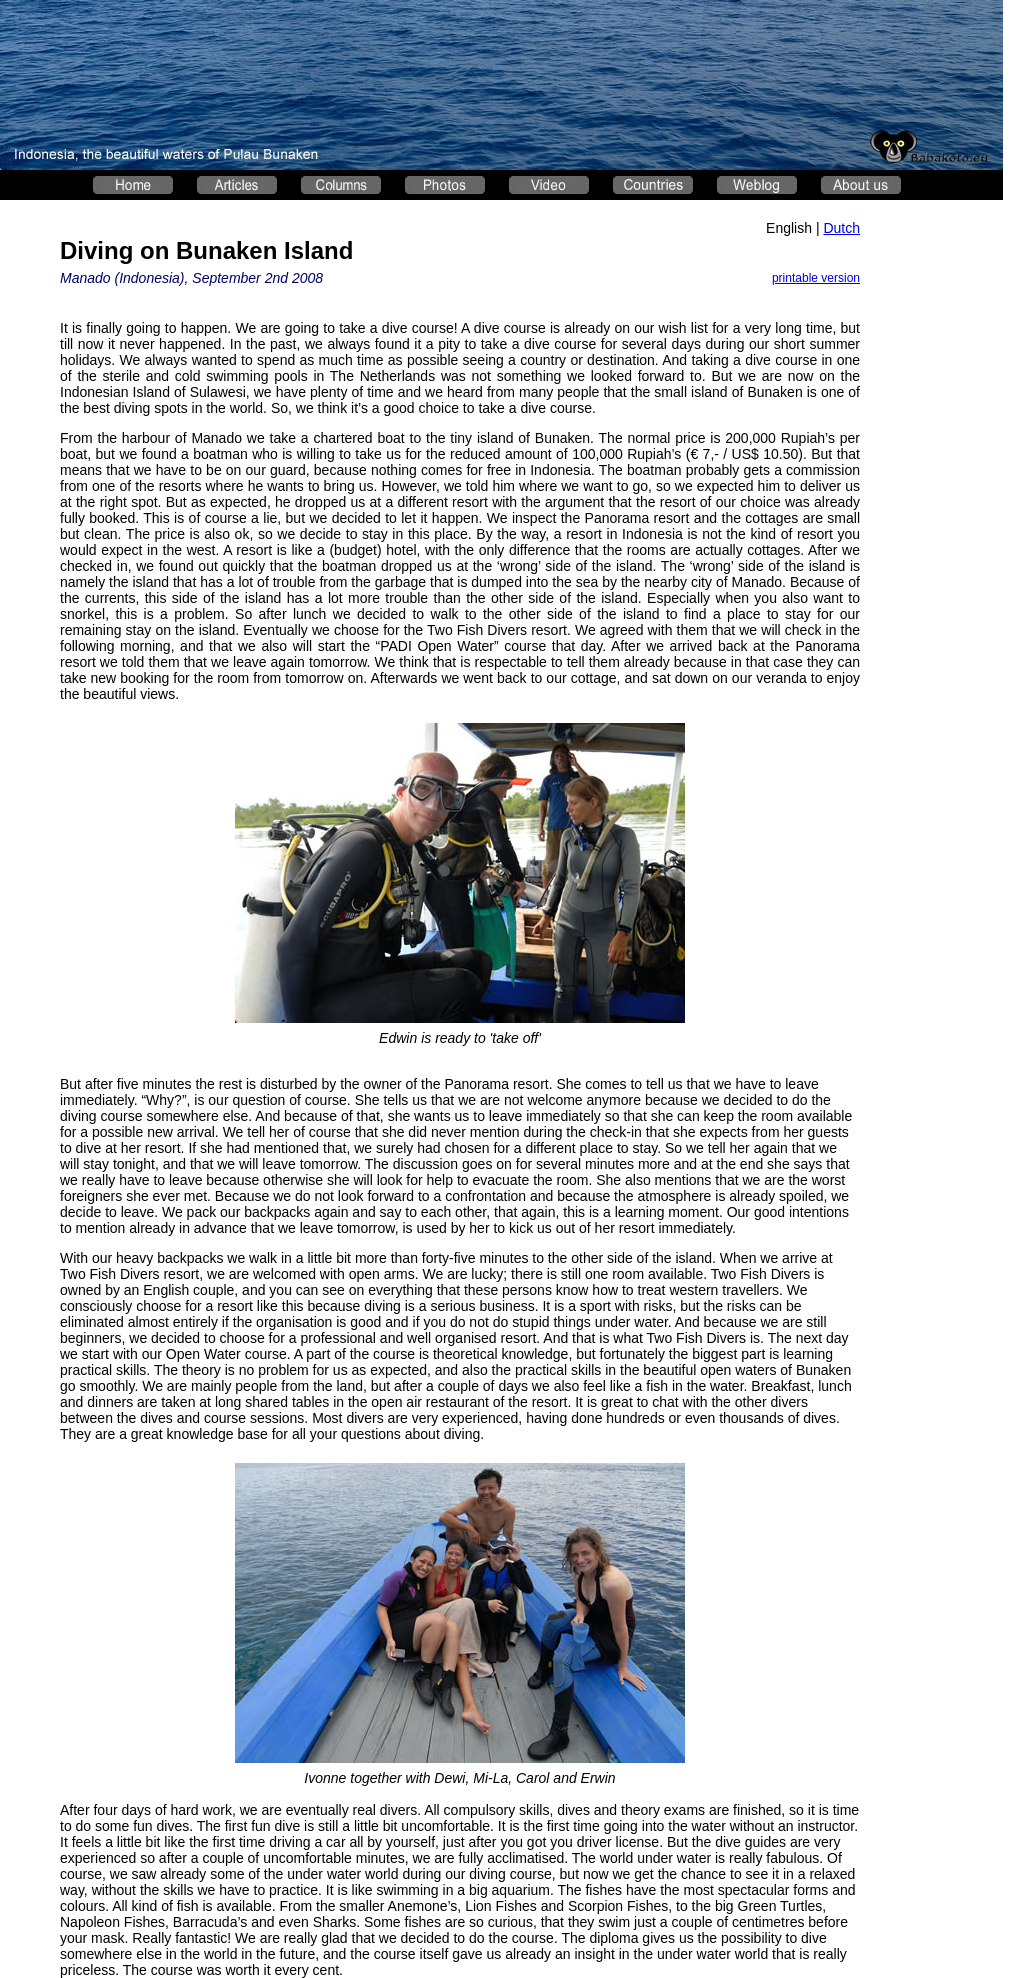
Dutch (841, 228)
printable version (816, 278)
